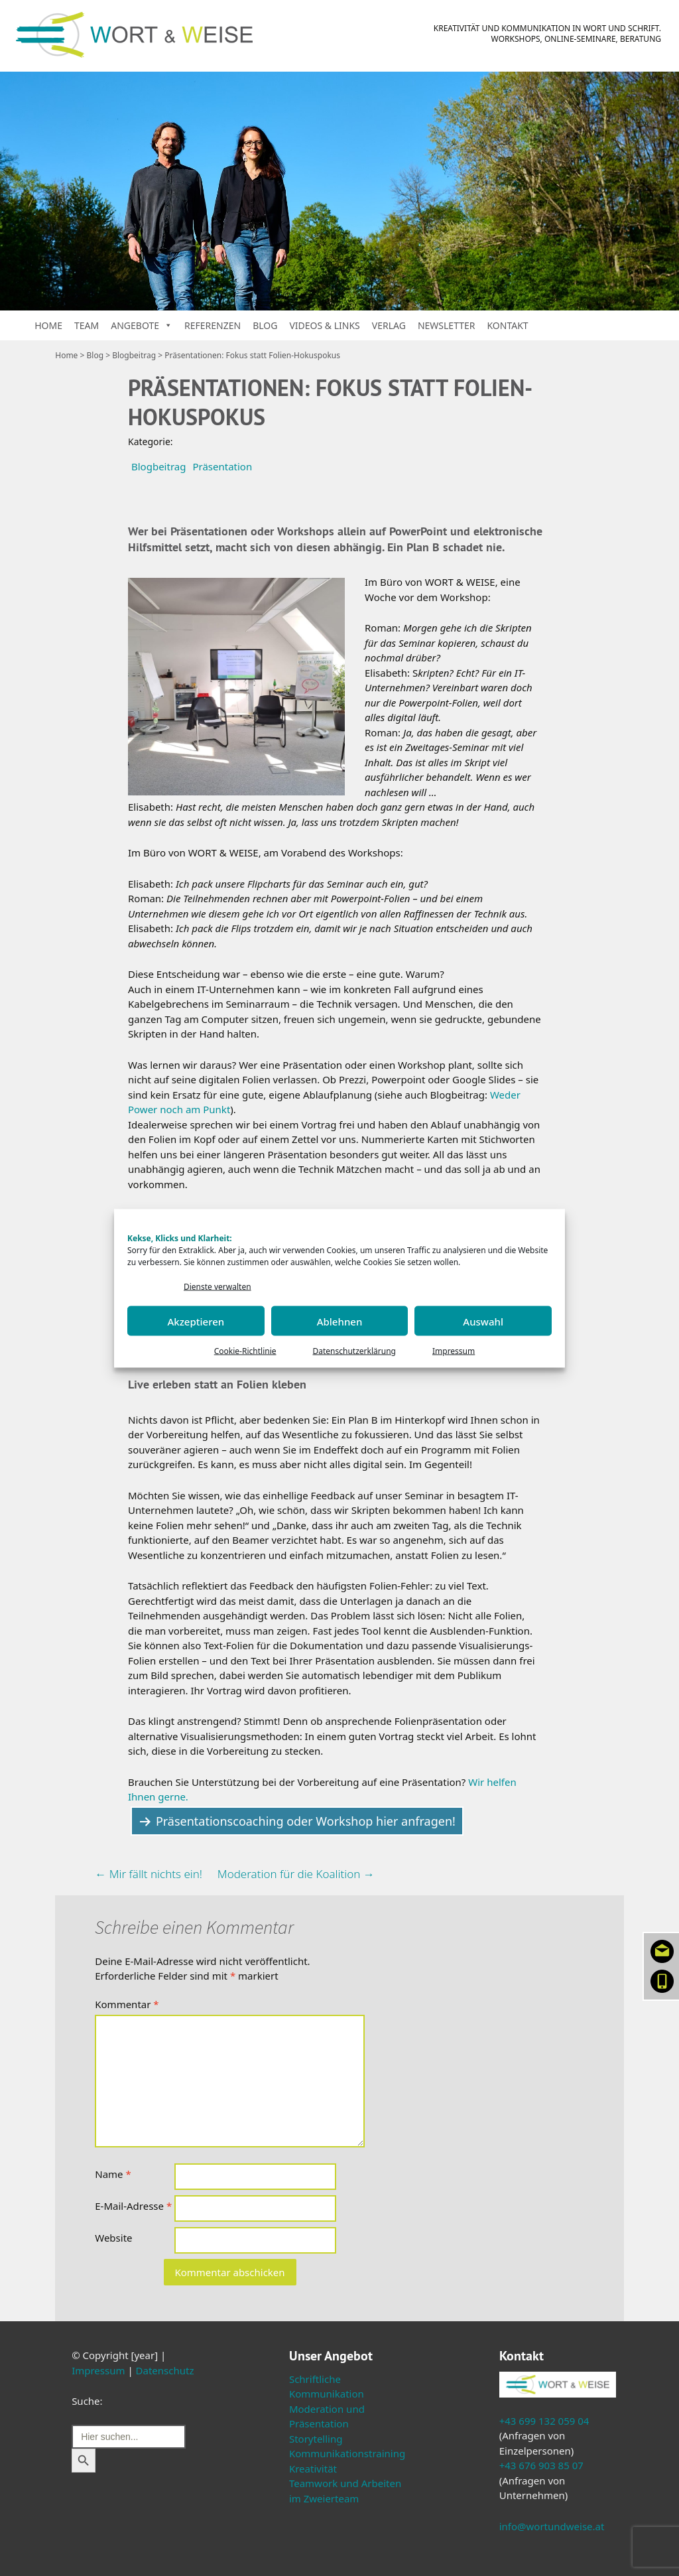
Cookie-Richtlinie (245, 1351)
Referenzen (212, 325)
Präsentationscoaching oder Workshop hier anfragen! (306, 1821)
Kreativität (313, 2468)
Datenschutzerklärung (354, 1351)
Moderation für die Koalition (296, 1874)
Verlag (389, 325)
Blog (265, 325)
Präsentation (222, 466)
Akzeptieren (195, 1320)
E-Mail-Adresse (133, 2205)
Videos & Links (324, 325)
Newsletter (446, 325)
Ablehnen (340, 1320)
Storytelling (316, 2438)
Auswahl (483, 1320)
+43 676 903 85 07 (541, 2465)
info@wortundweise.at (552, 2526)
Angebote (141, 325)
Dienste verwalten (217, 1286)
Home (48, 325)
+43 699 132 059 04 (544, 2420)
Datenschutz (165, 2370)
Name (113, 2174)
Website (113, 2237)
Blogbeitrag (134, 355)
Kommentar (126, 2004)
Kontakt (507, 325)
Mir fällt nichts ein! (148, 1873)
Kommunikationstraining (347, 2453)
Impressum (453, 1351)
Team (86, 325)
